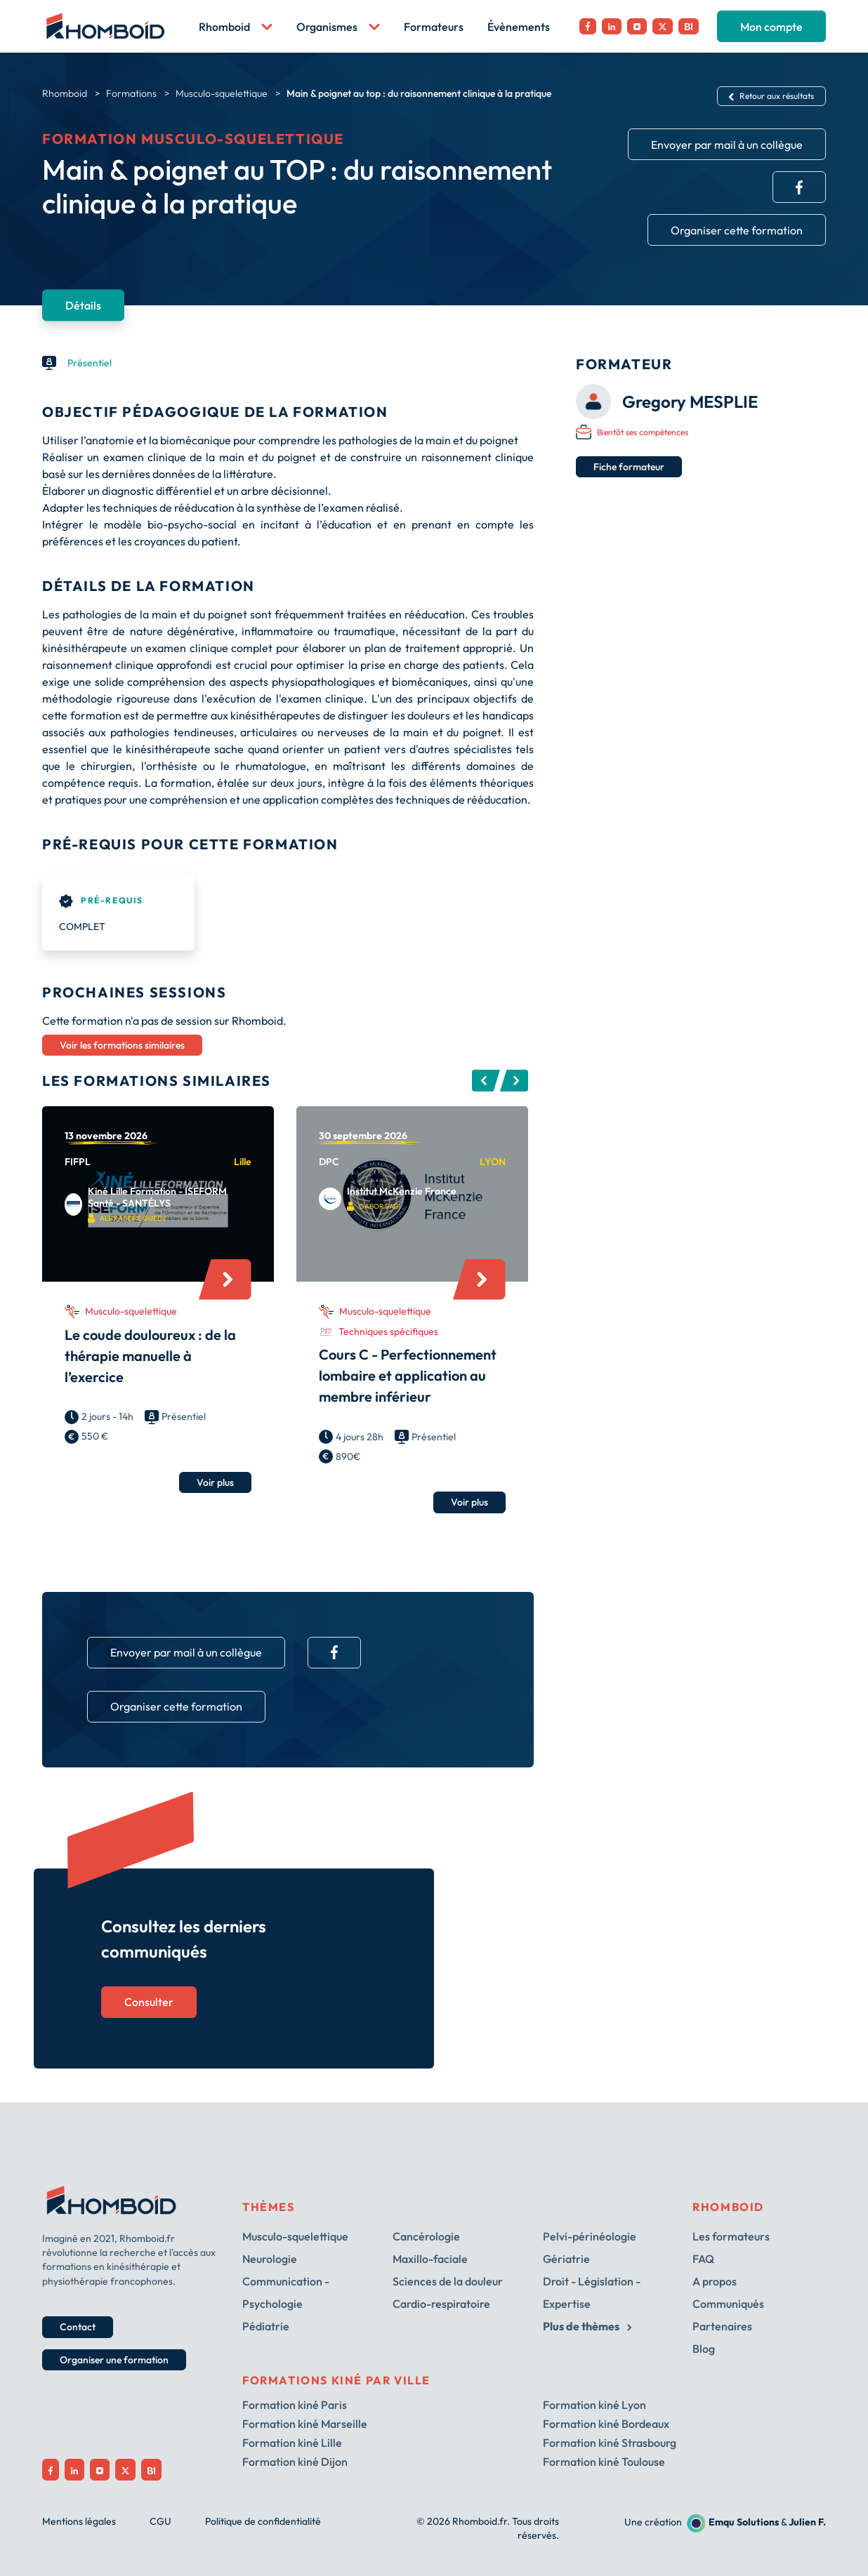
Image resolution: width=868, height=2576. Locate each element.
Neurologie (269, 2259)
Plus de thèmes (587, 2326)
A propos (714, 2281)
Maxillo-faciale (430, 2259)
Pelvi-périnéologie (589, 2236)
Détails (83, 305)
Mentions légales (79, 2521)
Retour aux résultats (771, 96)
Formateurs (433, 27)
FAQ (703, 2259)
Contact (78, 2327)
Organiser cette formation (737, 230)
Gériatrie (566, 2259)
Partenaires (722, 2326)
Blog (703, 2349)
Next (514, 1080)
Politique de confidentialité (263, 2521)
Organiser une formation (114, 2359)
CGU (160, 2521)
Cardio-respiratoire (441, 2304)
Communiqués (728, 2304)
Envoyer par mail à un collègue (727, 145)
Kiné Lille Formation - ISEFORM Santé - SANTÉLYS (157, 1197)
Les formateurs (731, 2236)
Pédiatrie (265, 2326)
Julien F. (807, 2522)
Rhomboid (235, 27)
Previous (486, 1080)
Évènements (518, 27)
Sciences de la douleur (448, 2281)
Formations (131, 93)
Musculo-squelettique (222, 93)
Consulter (148, 2002)
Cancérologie (426, 2236)
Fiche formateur (628, 466)
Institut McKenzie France (401, 1191)
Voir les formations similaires (122, 1045)
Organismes (338, 27)
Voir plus (215, 1482)
